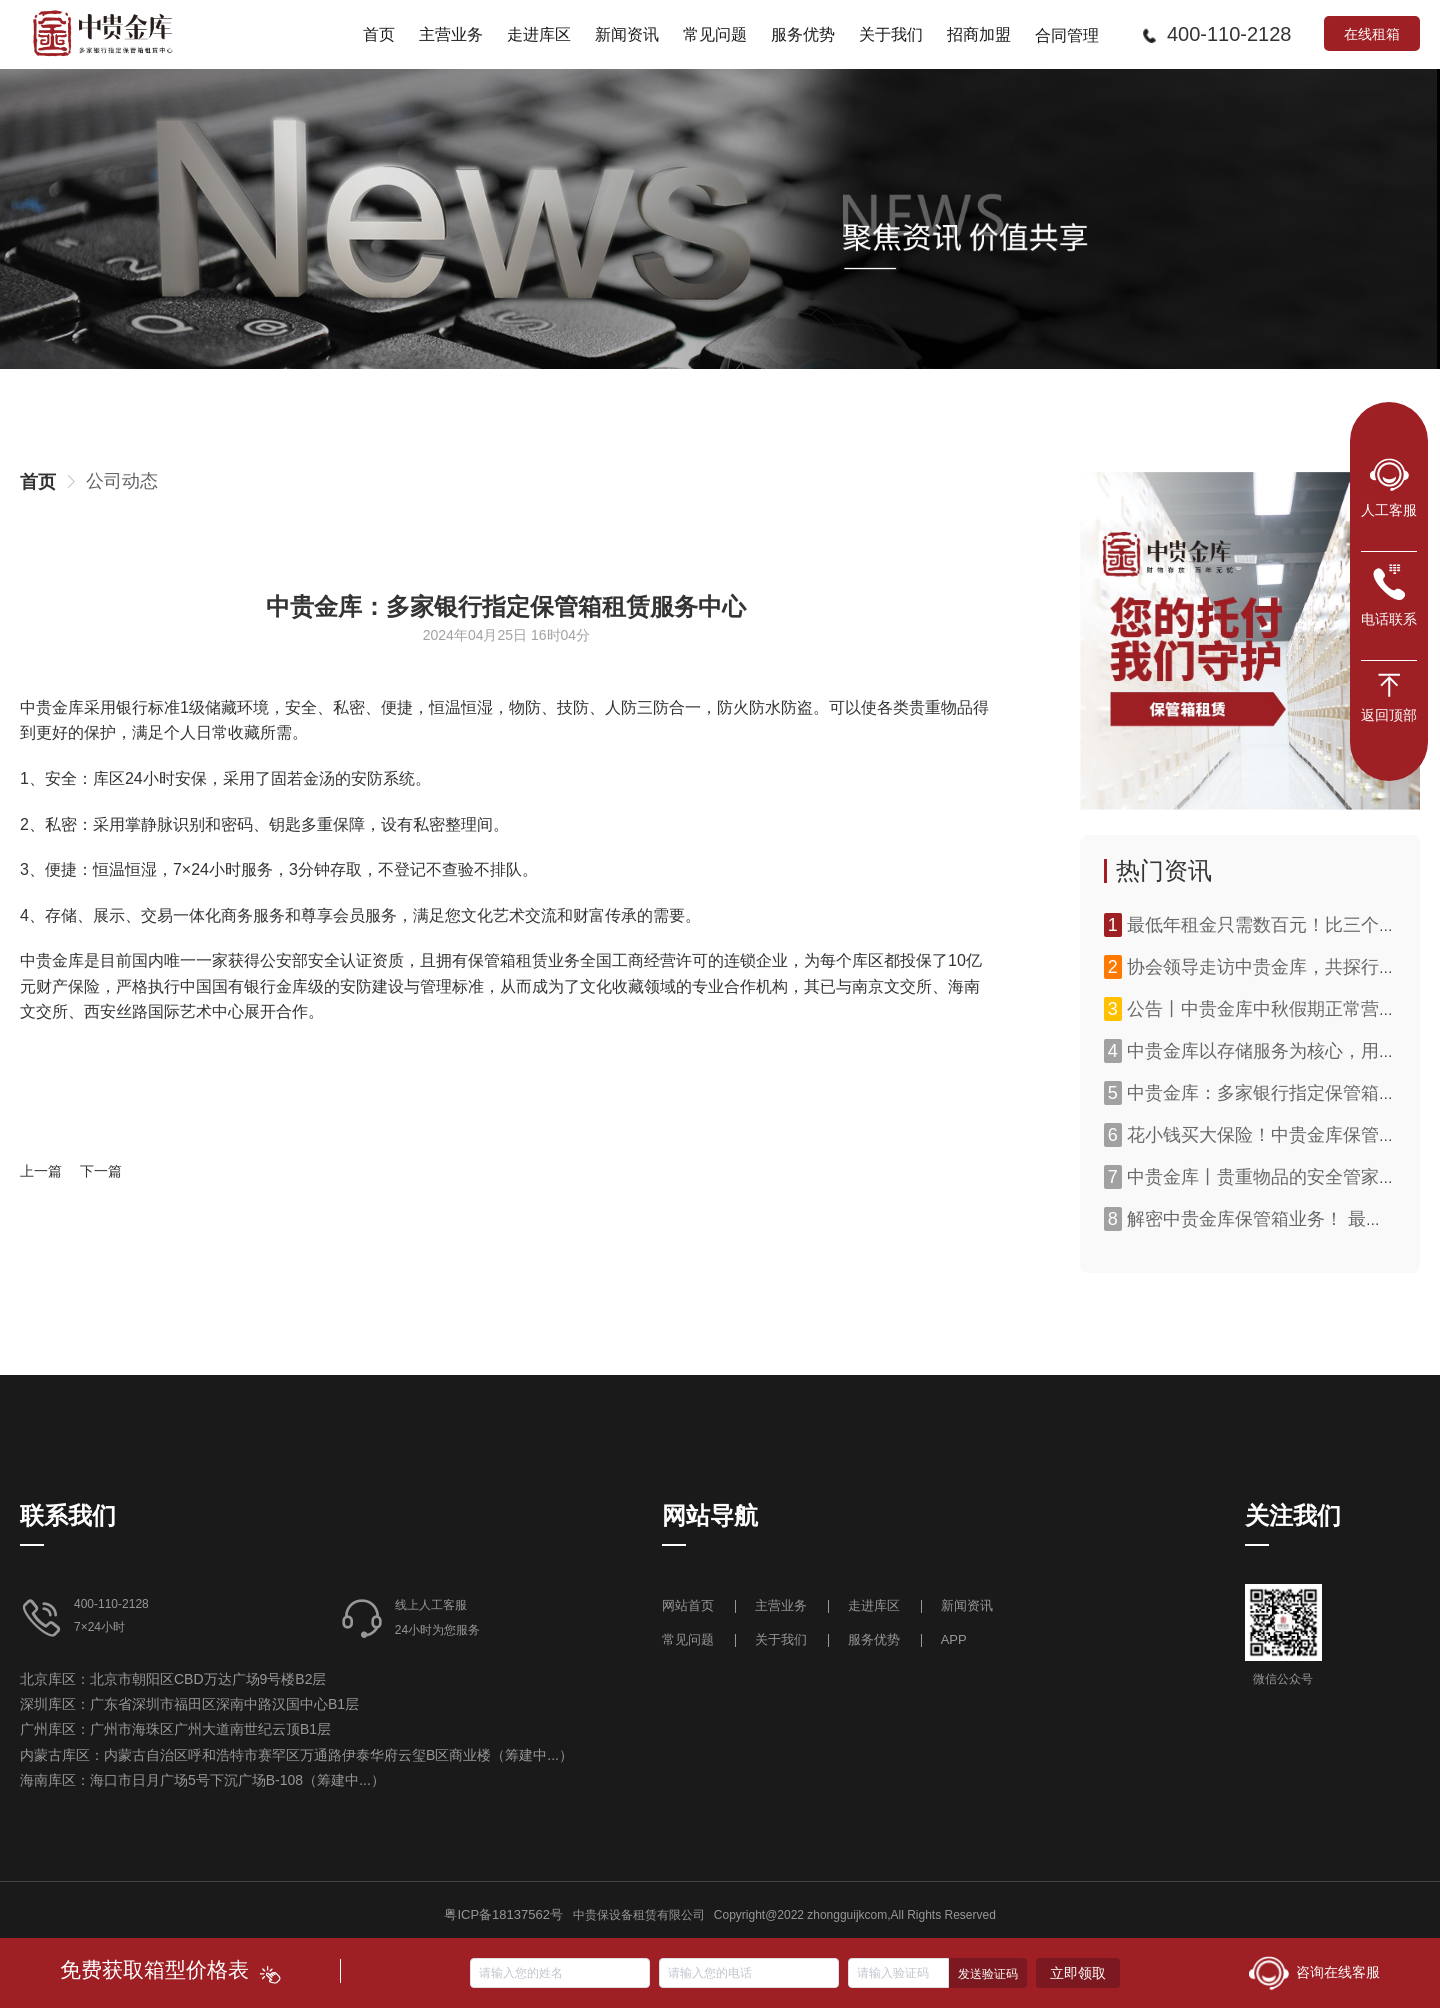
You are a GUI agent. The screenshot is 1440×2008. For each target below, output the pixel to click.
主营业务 (781, 1605)
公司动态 (122, 481)
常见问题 (688, 1639)
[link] (38, 482)
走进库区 (876, 1605)
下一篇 (101, 1171)
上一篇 (41, 1171)
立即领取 (1078, 1973)
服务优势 (874, 1639)
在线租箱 (1372, 33)
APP (954, 1639)
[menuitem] (379, 34)
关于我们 (781, 1639)
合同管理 (1067, 35)
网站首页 (690, 1605)
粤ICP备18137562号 (503, 1914)
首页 (38, 482)
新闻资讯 (967, 1605)
